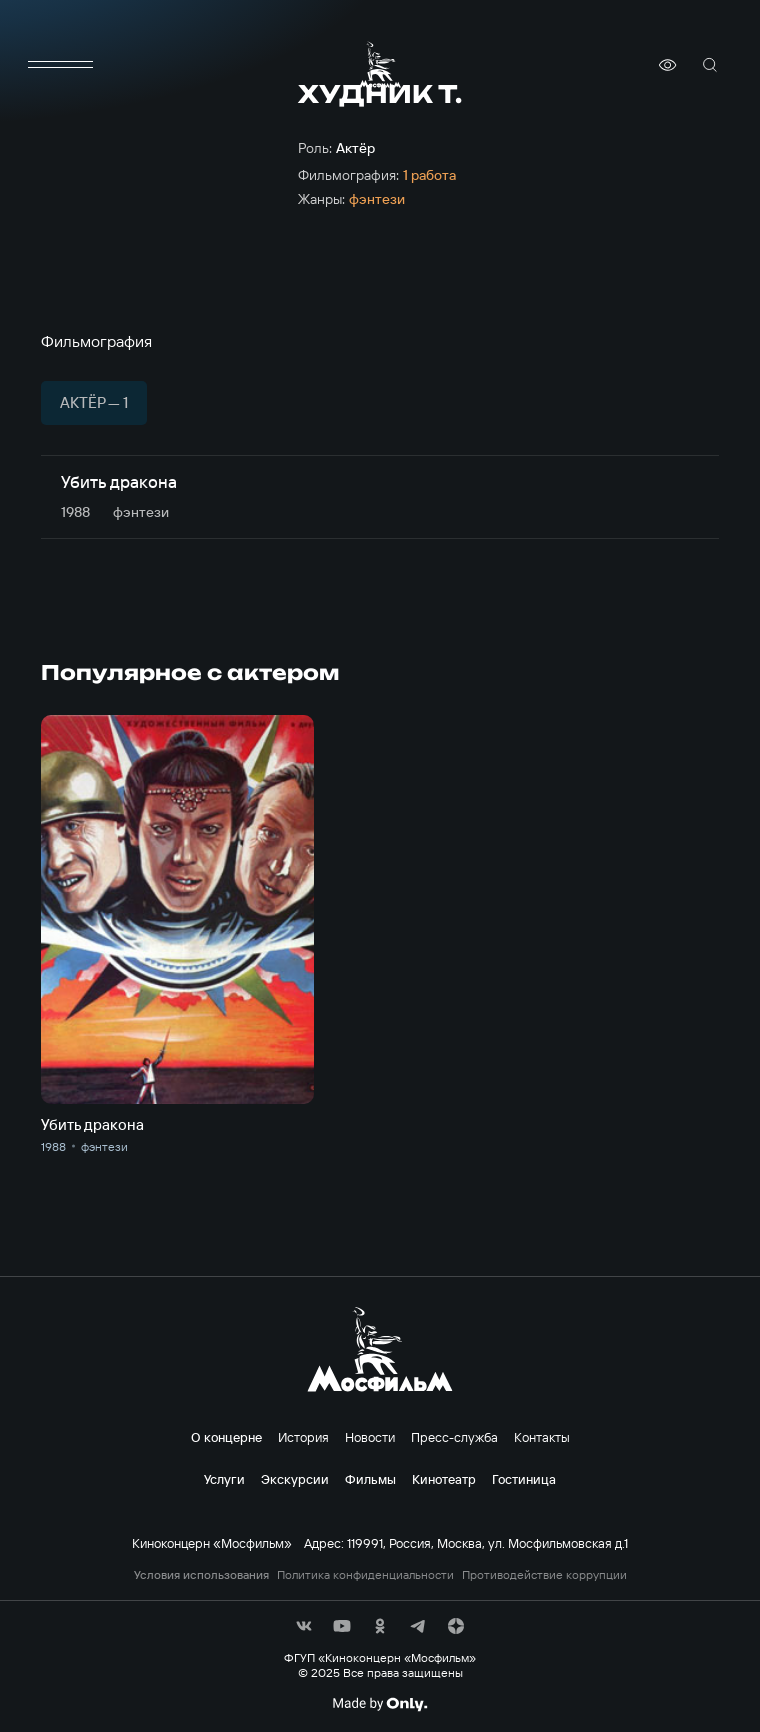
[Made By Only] (379, 1704)
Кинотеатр (444, 1479)
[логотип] (380, 64)
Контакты (542, 1437)
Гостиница (524, 1479)
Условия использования (201, 1575)
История (303, 1437)
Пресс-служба (454, 1437)
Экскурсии (295, 1479)
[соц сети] (304, 1626)
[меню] (61, 65)
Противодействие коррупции (544, 1575)
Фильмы (370, 1479)
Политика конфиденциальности (365, 1575)
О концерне (226, 1437)
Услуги (224, 1479)
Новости (370, 1437)
